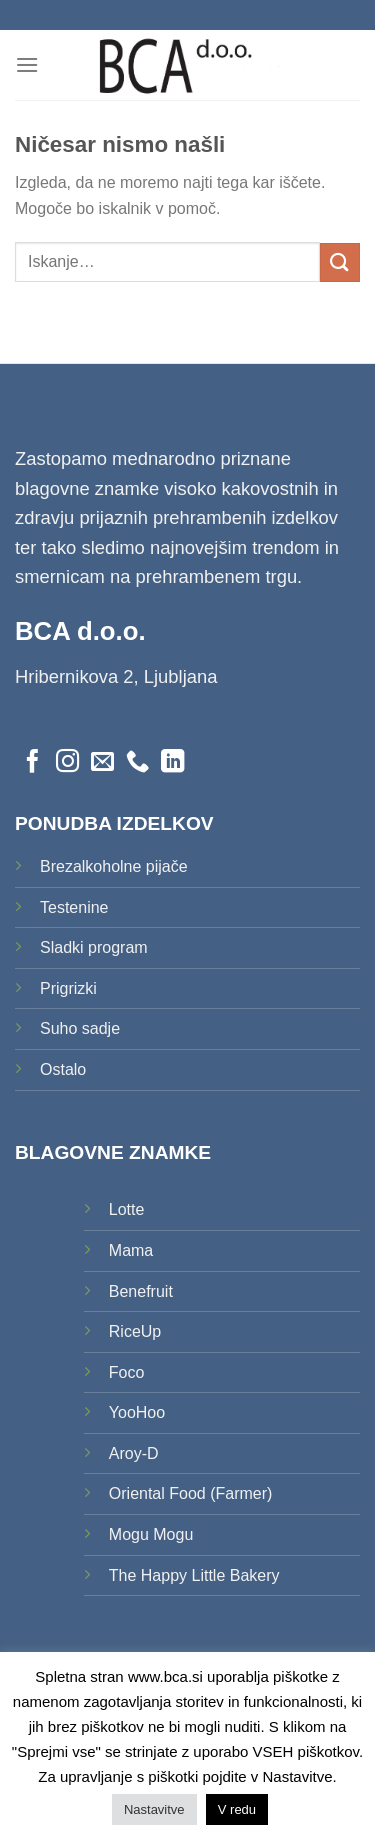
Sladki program (94, 947)
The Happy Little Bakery (194, 1575)
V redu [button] (237, 1809)
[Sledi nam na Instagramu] (67, 763)
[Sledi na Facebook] (32, 763)
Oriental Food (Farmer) (191, 1493)
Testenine (74, 907)
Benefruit (141, 1291)
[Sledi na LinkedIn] (172, 763)
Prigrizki (68, 988)
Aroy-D (134, 1453)
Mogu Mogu (151, 1534)
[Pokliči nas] (137, 763)
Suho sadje (80, 1028)
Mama (131, 1250)
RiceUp (135, 1331)
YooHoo (137, 1412)
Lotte (127, 1209)
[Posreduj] (340, 262)
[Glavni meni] (27, 64)
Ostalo (63, 1069)
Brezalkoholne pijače (114, 866)
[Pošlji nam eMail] (102, 763)
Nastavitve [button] (154, 1809)
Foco (127, 1372)
